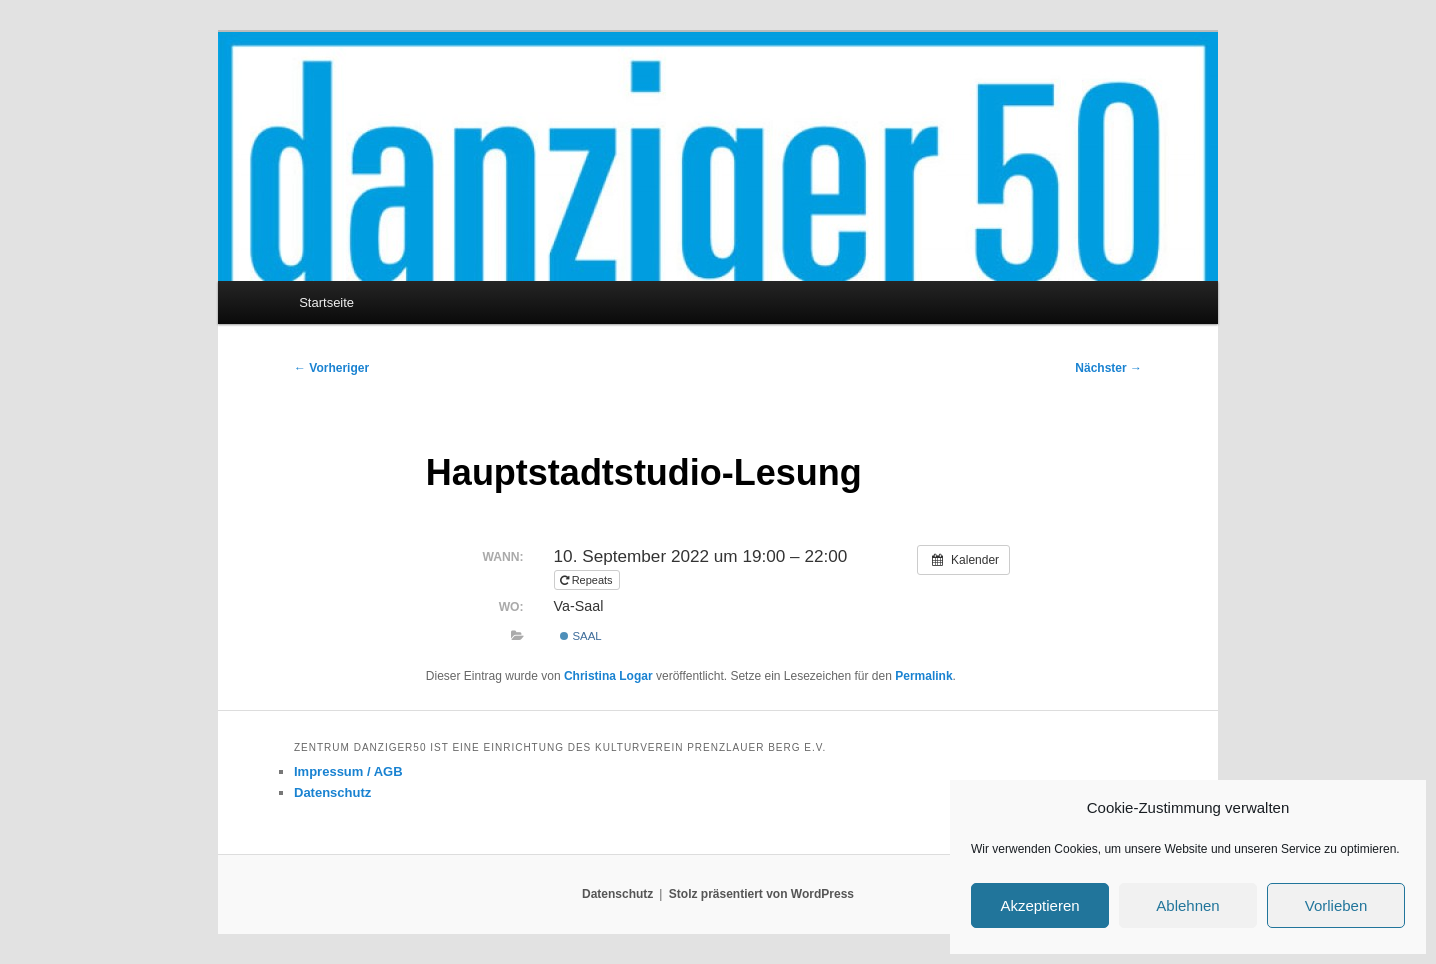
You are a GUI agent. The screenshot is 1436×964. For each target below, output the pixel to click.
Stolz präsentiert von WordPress (761, 894)
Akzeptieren (1039, 905)
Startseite (326, 302)
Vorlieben (1336, 905)
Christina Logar (608, 676)
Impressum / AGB (348, 771)
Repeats (588, 580)
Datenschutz (332, 792)
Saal (580, 636)
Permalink (923, 676)
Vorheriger (331, 368)
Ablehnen (1187, 905)
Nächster (1108, 368)
